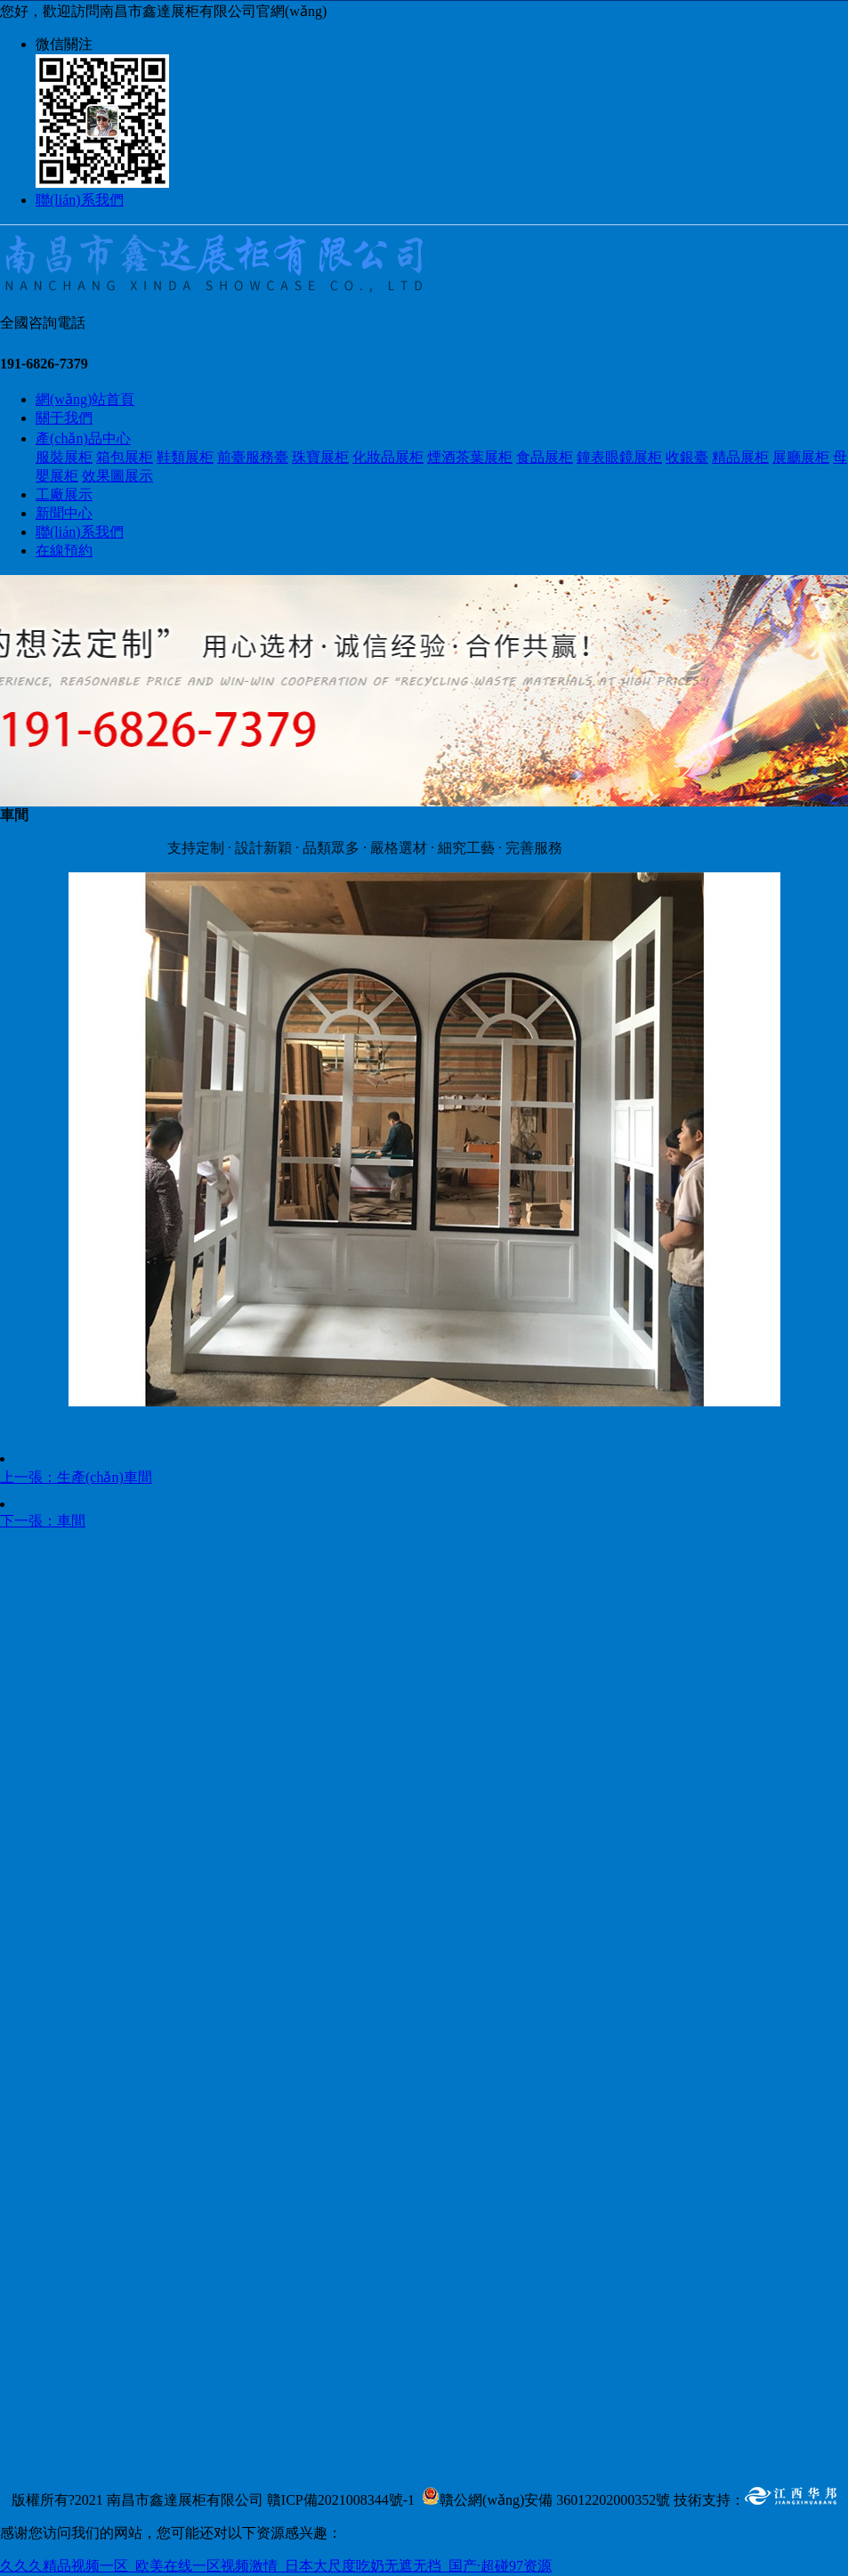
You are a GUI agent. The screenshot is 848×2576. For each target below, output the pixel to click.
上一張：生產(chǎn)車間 (76, 1477)
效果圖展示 (117, 475)
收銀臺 (687, 457)
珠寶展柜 (320, 457)
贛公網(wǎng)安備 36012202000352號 (555, 2499)
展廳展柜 (800, 457)
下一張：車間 (42, 1520)
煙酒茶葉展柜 (470, 457)
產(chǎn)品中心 (83, 438)
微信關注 (64, 44)
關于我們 (64, 417)
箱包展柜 (124, 457)
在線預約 (64, 550)
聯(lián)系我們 (80, 199)
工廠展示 (64, 494)
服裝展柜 (64, 457)
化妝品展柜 (388, 457)
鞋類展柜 (185, 457)
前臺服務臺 (252, 457)
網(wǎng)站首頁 (85, 399)
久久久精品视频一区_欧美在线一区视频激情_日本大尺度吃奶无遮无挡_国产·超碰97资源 (276, 2565)
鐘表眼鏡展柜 (619, 457)
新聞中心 (64, 513)
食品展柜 (544, 457)
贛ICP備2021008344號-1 (341, 2499)
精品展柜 (740, 457)
